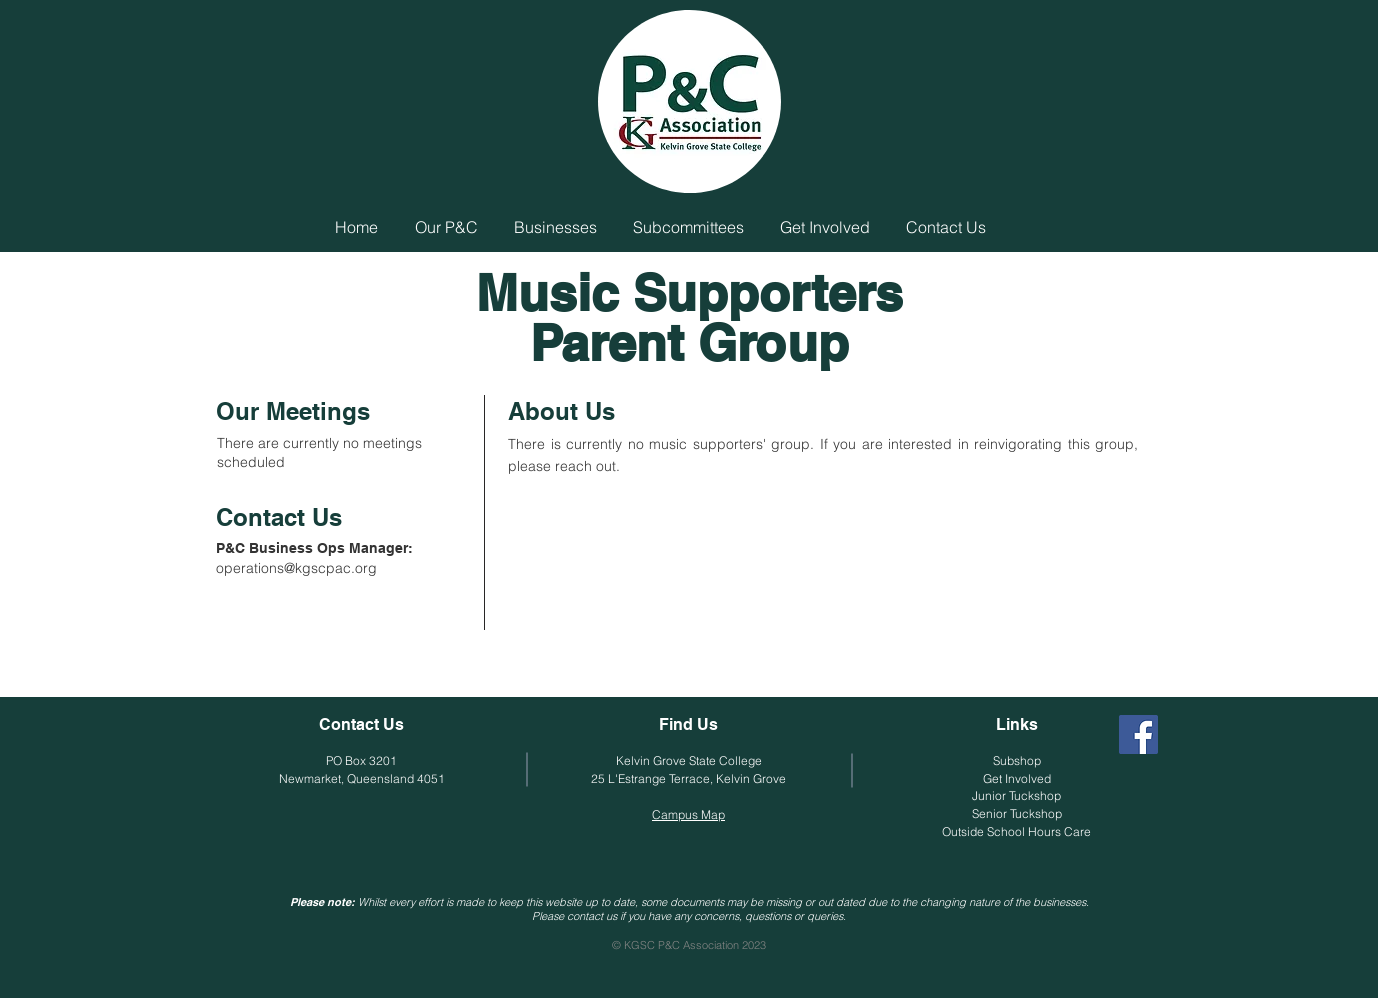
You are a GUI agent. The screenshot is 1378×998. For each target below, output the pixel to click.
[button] (446, 227)
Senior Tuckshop (1017, 813)
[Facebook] (1138, 734)
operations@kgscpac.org (296, 568)
